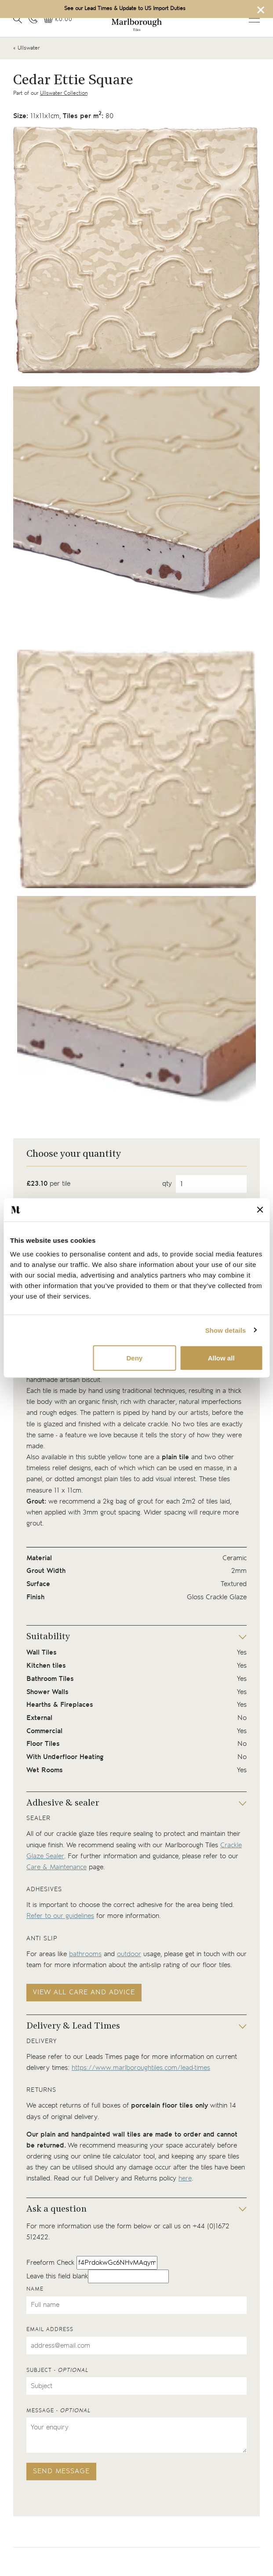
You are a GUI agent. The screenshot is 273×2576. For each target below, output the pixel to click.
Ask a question (56, 2209)
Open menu (254, 18)
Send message (61, 2471)
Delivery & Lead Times (73, 2026)
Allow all (221, 1358)
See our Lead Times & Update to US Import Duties (125, 8)
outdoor (129, 1954)
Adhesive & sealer (62, 1803)
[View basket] (58, 19)
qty (167, 1183)
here (185, 2178)
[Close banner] (260, 1210)
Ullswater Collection (63, 93)
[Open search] (17, 18)
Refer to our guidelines (60, 1916)
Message (58, 2410)
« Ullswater (26, 48)
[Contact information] (33, 18)
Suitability (48, 1637)
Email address (49, 2329)
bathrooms (85, 1954)
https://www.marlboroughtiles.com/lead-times (141, 2067)
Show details (225, 1330)
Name (35, 2289)
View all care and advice (84, 1992)
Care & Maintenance (56, 1867)
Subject (57, 2370)
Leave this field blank (57, 2276)
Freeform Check (50, 2262)
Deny (135, 1358)
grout (145, 1501)
